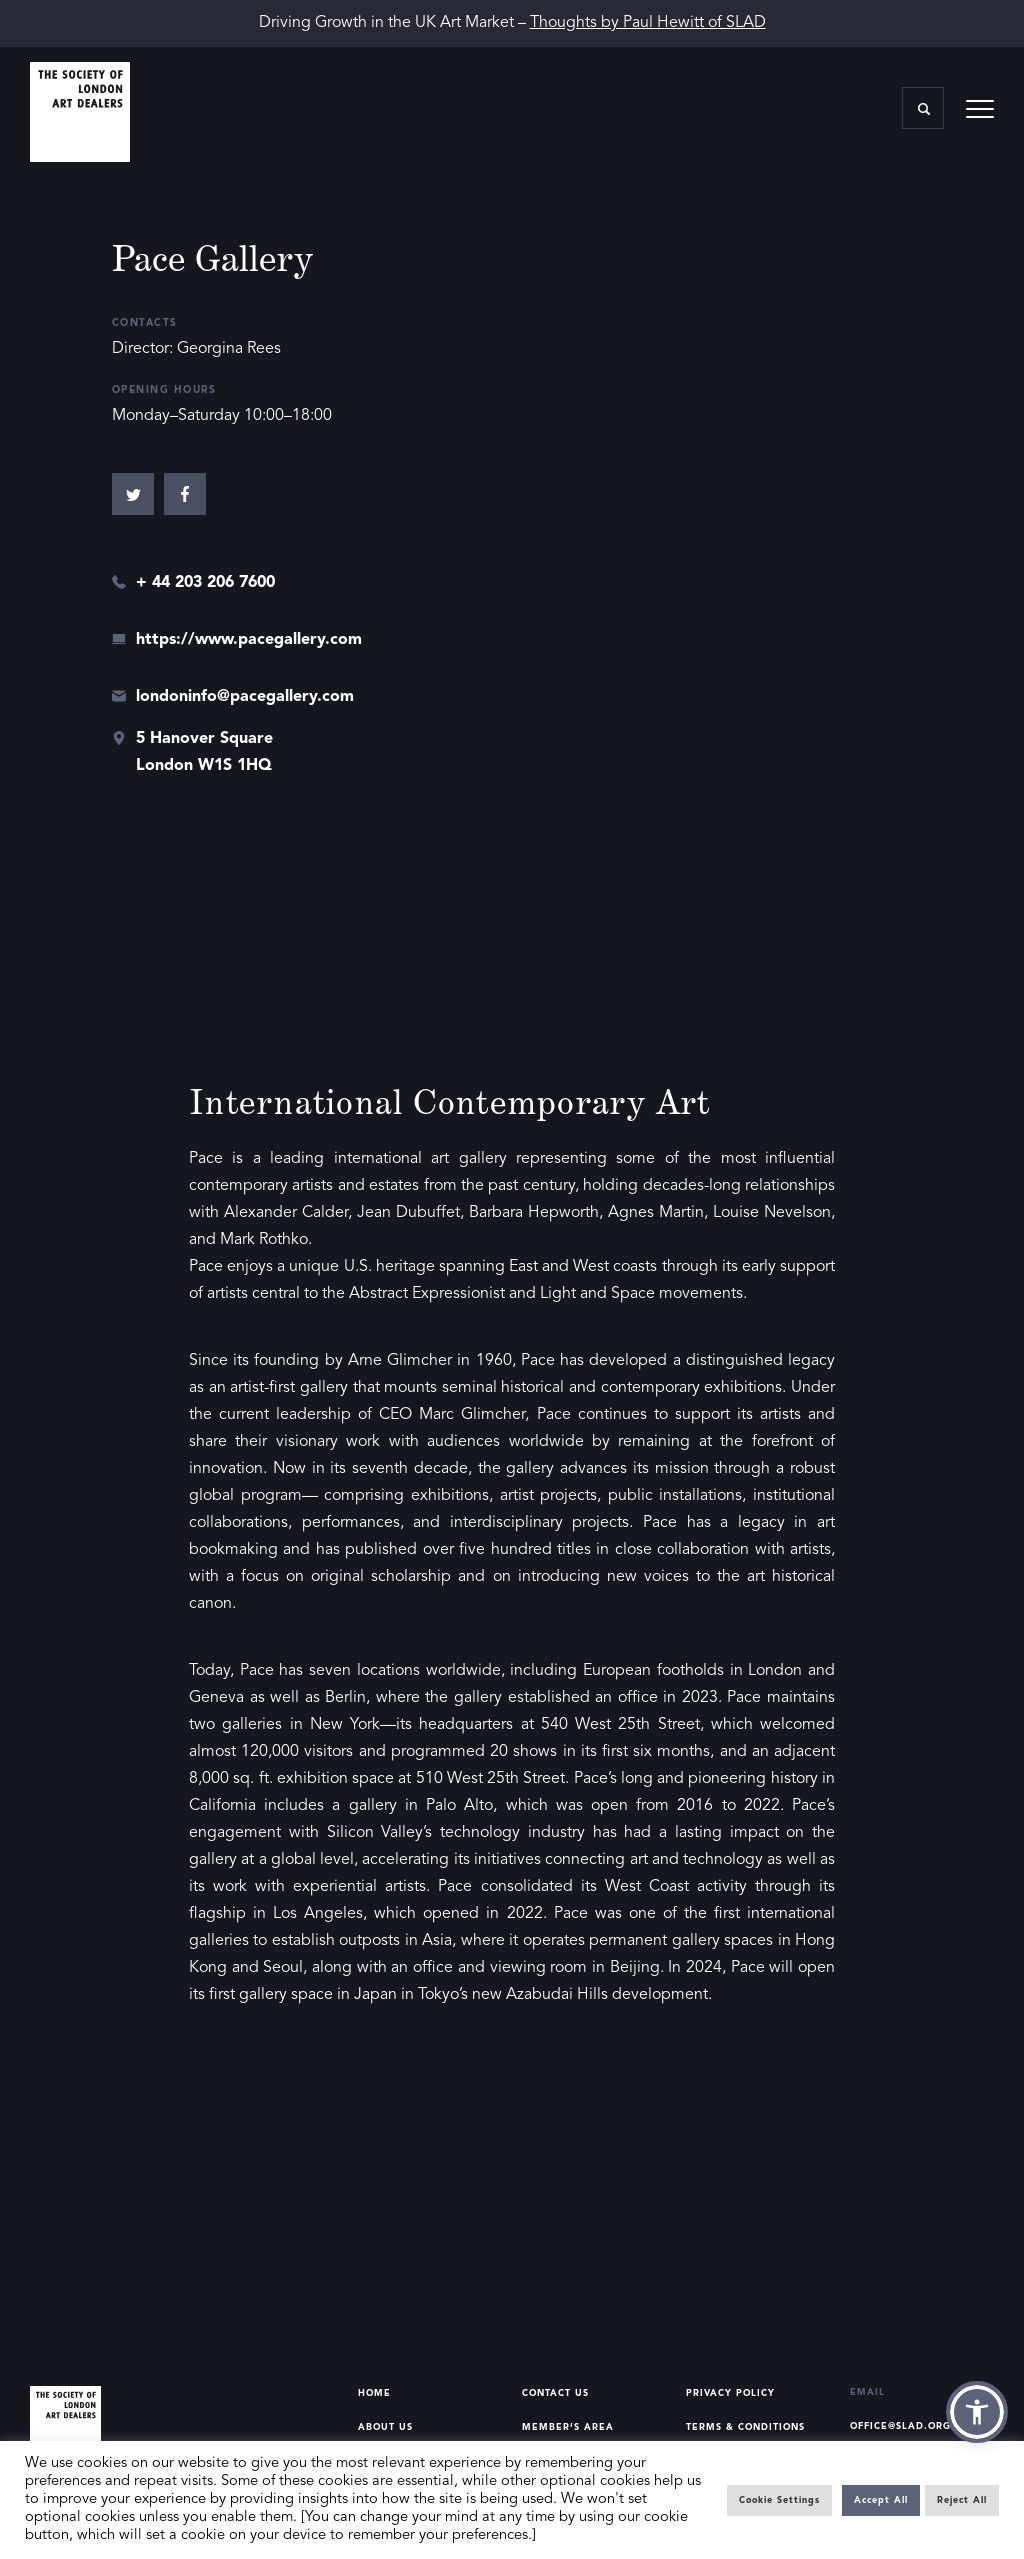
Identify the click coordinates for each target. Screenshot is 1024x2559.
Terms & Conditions (745, 2427)
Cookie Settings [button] (779, 2500)
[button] (977, 2412)
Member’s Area (568, 2427)
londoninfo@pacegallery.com (245, 697)
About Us (385, 2427)
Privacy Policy (730, 2393)
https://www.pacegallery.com (249, 640)
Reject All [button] (962, 2500)
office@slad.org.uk (910, 2426)
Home (374, 2393)
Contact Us (555, 2393)
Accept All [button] (881, 2500)
